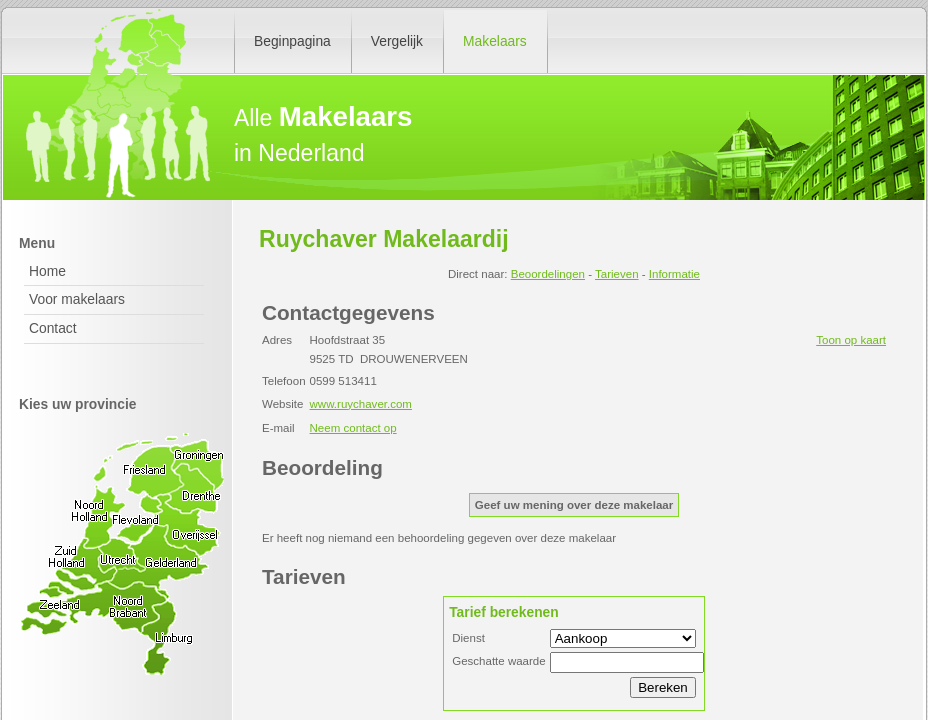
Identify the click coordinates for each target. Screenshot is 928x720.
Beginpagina (292, 41)
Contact (53, 328)
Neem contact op (353, 428)
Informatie (674, 274)
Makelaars (495, 41)
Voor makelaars (77, 299)
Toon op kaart (851, 340)
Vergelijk (397, 41)
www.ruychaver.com (361, 404)
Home (47, 271)
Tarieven (617, 274)
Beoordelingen (548, 274)
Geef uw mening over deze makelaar (574, 505)
